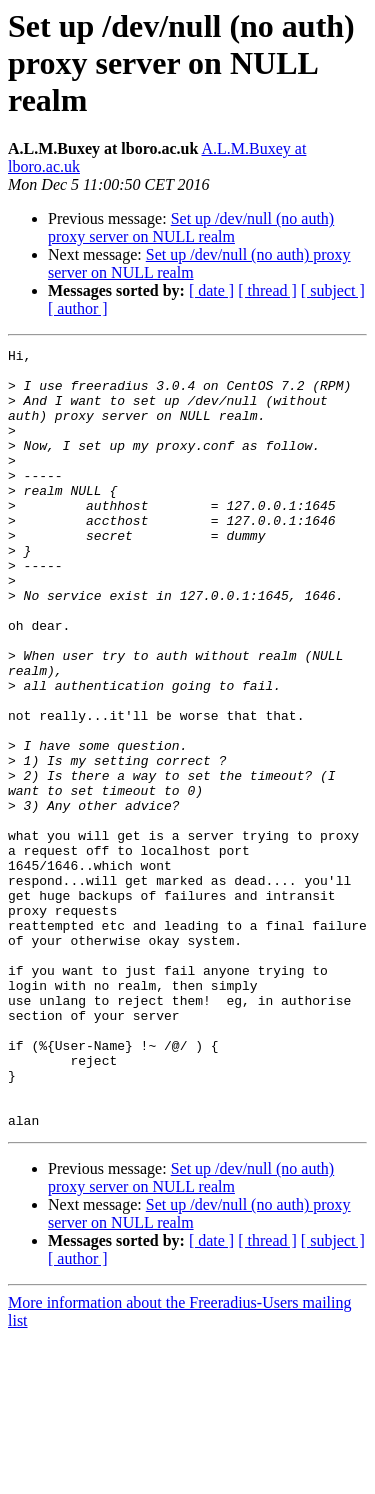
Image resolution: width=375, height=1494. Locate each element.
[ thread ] (267, 290)
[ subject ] (333, 290)
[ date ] (211, 290)
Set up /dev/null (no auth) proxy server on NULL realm (191, 227)
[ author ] (78, 308)
